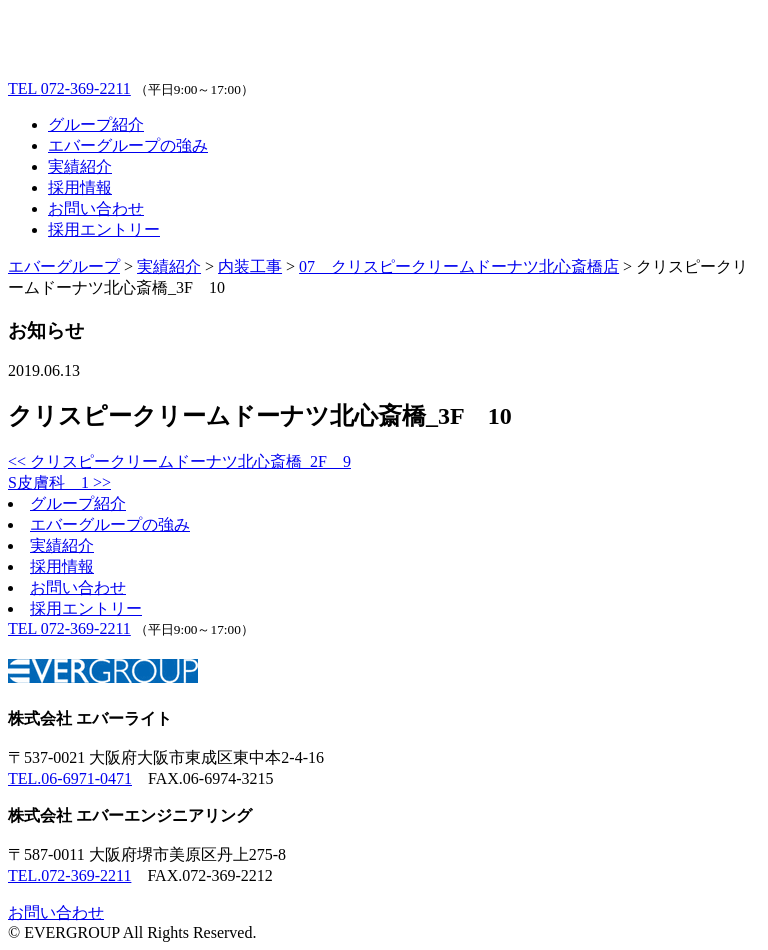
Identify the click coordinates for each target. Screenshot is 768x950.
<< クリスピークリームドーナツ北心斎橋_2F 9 (179, 461)
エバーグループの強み (128, 145)
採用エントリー (104, 229)
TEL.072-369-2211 (69, 875)
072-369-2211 (69, 88)
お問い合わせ (96, 208)
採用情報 (80, 187)
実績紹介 (80, 166)
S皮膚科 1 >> (59, 482)
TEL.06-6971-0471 (70, 778)
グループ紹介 (96, 124)
